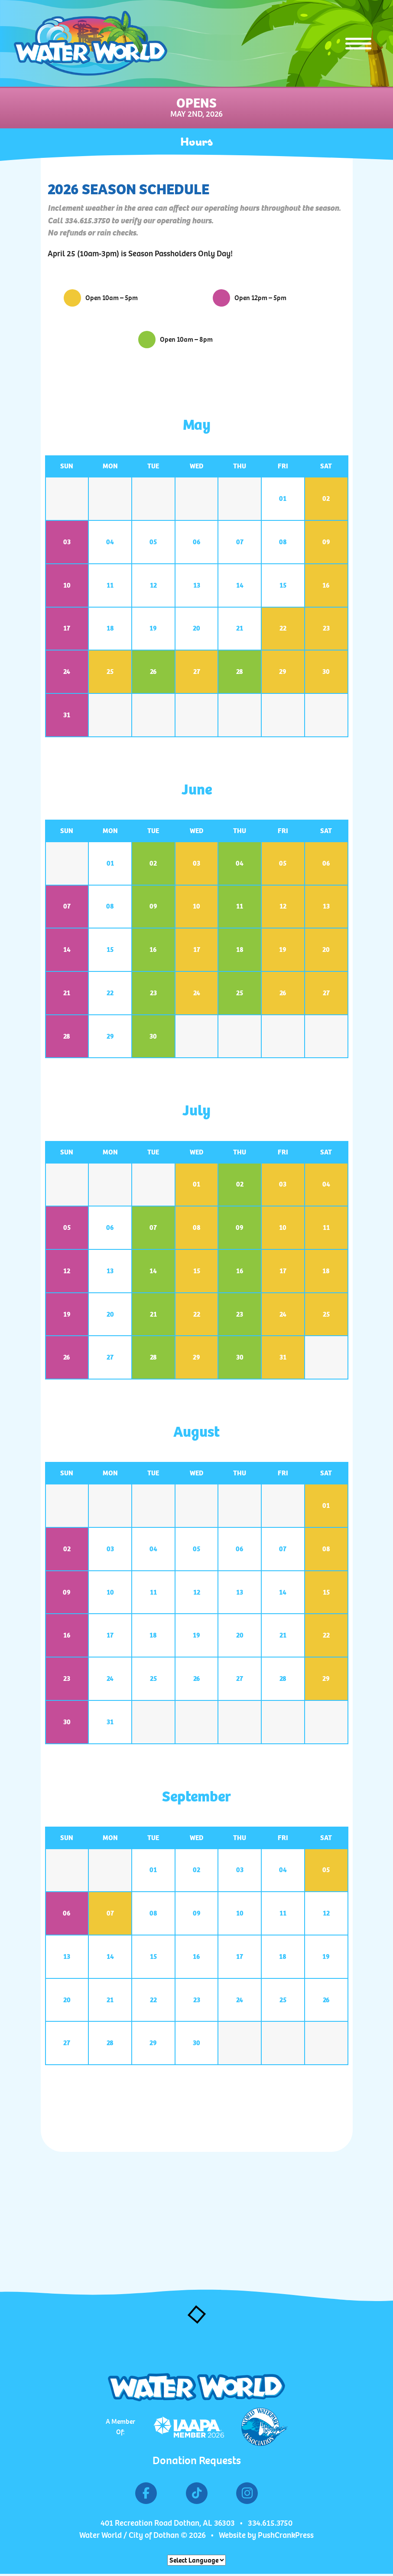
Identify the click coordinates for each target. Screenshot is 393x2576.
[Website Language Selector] (196, 2560)
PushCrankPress (286, 2535)
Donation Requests (197, 2460)
